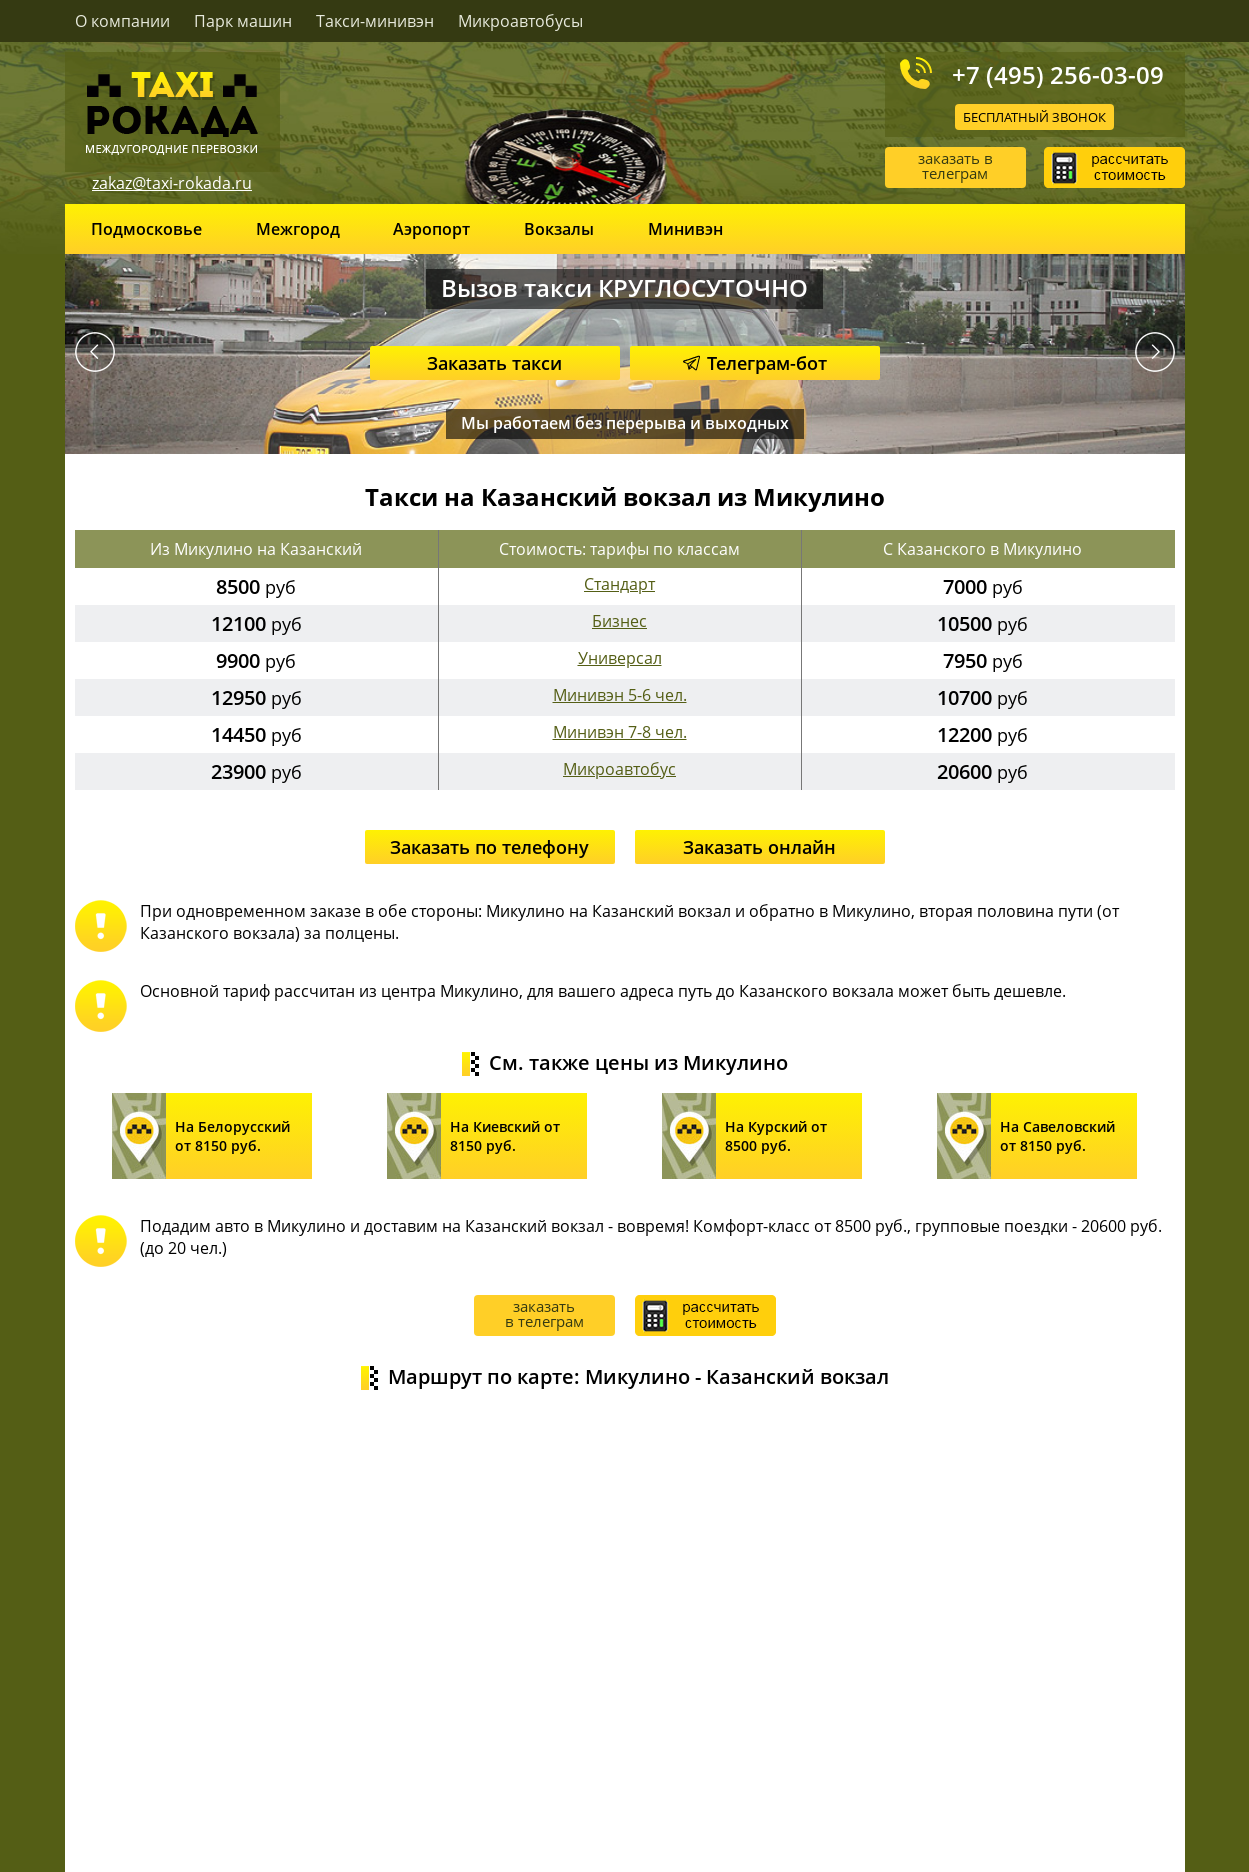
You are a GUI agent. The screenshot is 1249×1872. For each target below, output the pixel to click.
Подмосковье (146, 229)
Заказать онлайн (759, 847)
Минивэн (685, 229)
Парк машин (243, 21)
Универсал (620, 658)
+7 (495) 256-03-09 (1058, 74)
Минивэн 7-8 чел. (620, 732)
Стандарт (619, 584)
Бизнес (619, 621)
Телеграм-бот (755, 363)
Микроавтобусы (520, 21)
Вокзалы (559, 229)
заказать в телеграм (955, 165)
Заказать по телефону (489, 847)
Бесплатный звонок (1034, 117)
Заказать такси (494, 363)
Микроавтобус (619, 769)
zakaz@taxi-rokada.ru (172, 183)
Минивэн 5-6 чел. (620, 695)
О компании (122, 21)
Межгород (298, 229)
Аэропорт (431, 229)
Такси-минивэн (375, 21)
